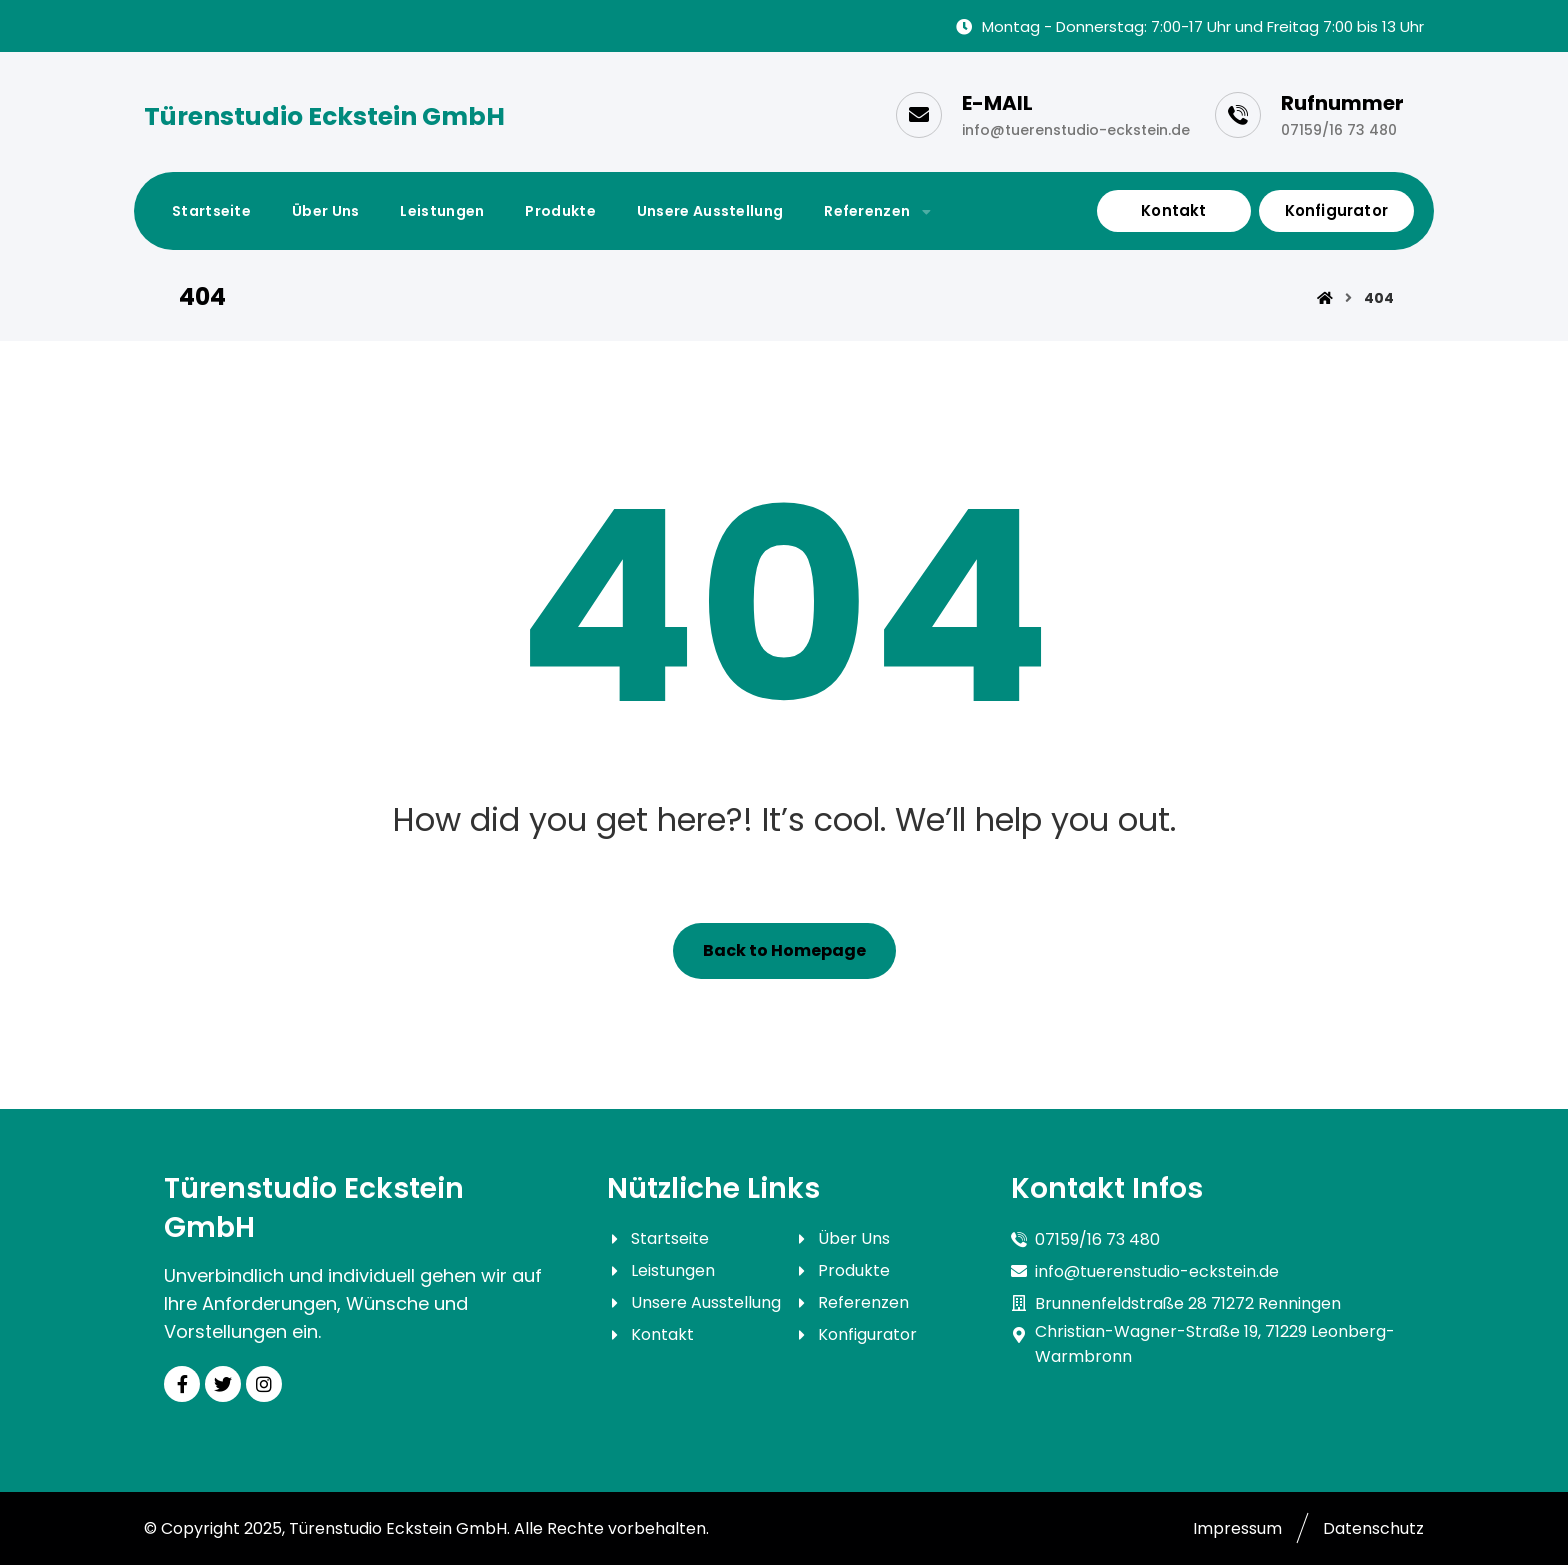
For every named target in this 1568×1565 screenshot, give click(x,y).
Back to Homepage (784, 950)
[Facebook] (182, 1384)
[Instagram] (264, 1384)
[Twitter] (223, 1384)
